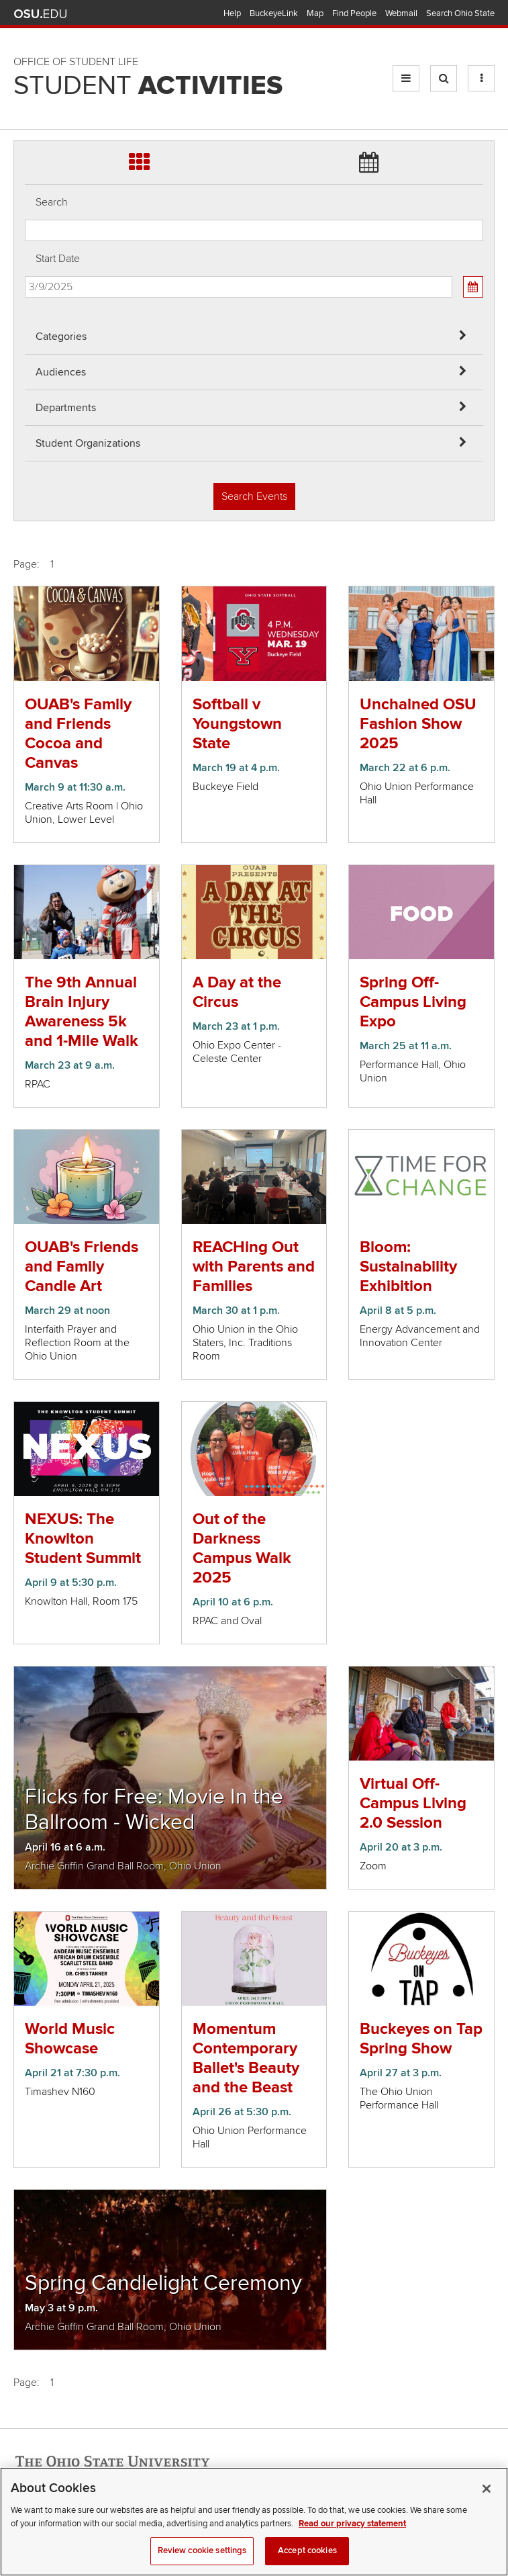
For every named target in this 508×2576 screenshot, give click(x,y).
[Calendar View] (473, 287)
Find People (354, 13)
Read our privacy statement (352, 2537)
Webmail (401, 13)
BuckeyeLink (274, 13)
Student (148, 86)
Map (315, 13)
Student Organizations (88, 443)
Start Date (58, 258)
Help (232, 13)
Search (52, 202)
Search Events (254, 496)
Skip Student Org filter (25, 90)
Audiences (61, 372)
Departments (66, 407)
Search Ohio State (460, 13)
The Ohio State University (40, 14)
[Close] (486, 2502)
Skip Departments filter (25, 54)
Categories (61, 336)
